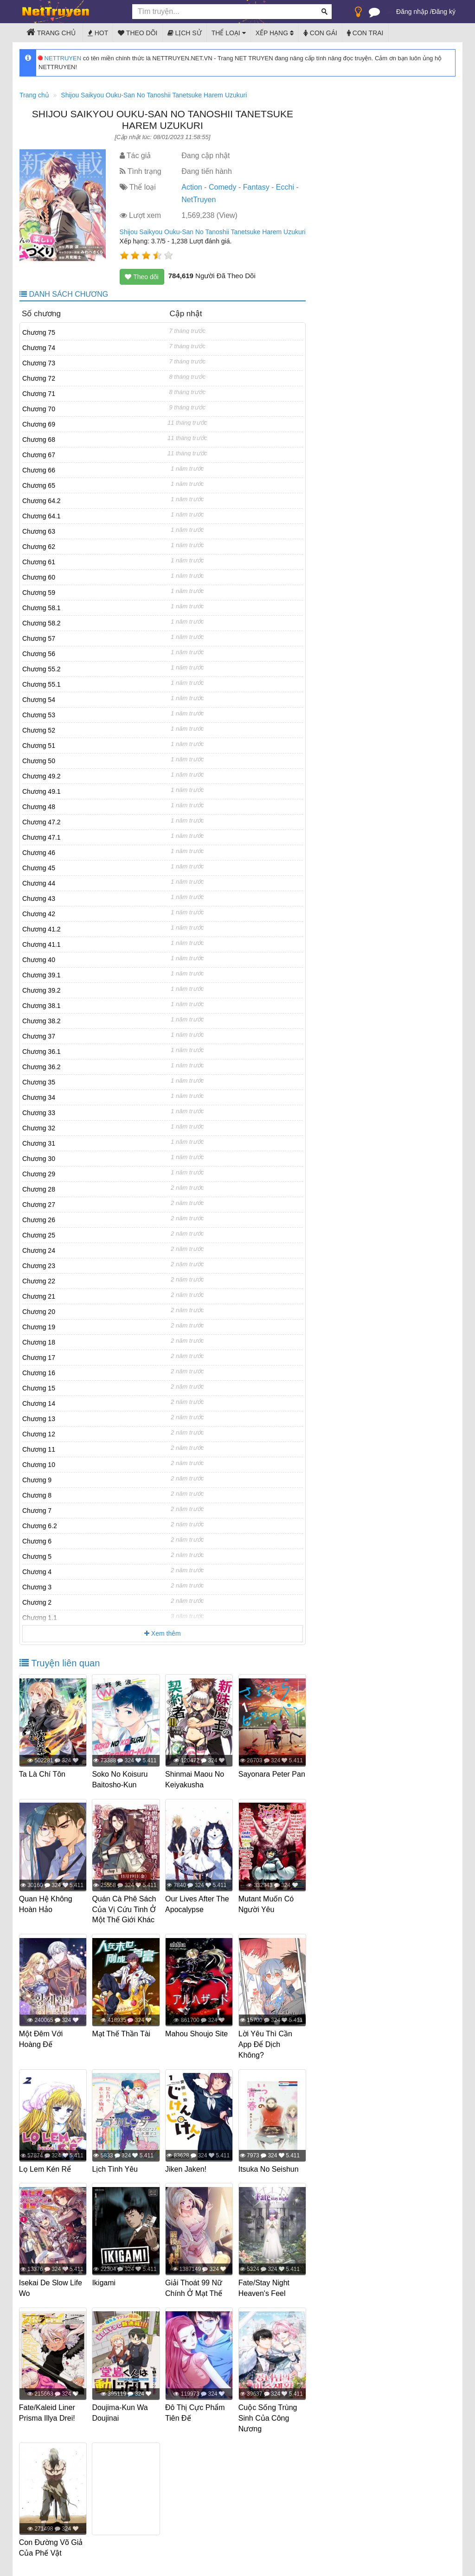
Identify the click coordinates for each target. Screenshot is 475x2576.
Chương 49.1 (41, 791)
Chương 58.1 (41, 608)
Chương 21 (38, 1296)
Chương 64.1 (41, 516)
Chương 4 (36, 1571)
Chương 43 (38, 898)
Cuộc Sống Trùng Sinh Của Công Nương (268, 2415)
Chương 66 (38, 470)
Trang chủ (51, 32)
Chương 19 (38, 1327)
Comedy (223, 187)
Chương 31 (38, 1143)
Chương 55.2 (41, 669)
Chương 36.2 (41, 1067)
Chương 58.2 (41, 623)
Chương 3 (36, 1587)
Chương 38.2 (41, 1021)
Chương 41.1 (41, 944)
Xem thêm (162, 1633)
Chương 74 (38, 347)
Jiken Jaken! (186, 2168)
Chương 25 (38, 1235)
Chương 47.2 (41, 822)
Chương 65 (38, 485)
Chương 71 (38, 393)
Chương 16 (38, 1373)
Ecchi (285, 187)
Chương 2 (36, 1602)
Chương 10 (38, 1464)
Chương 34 (38, 1097)
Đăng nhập (412, 11)
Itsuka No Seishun (269, 2168)
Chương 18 (38, 1342)
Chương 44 (38, 883)
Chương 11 (38, 1449)
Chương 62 (38, 546)
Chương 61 (38, 562)
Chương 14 (38, 1403)
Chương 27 (38, 1204)
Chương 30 (38, 1158)
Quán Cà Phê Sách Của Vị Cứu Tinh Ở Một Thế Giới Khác (125, 1909)
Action (191, 187)
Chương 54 (38, 699)
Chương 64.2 (41, 500)
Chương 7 (36, 1510)
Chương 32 (38, 1128)
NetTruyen (198, 200)
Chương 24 (38, 1250)
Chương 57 (38, 638)
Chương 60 (38, 577)
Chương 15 (38, 1388)
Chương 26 (38, 1220)
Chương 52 (38, 730)
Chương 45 (38, 868)
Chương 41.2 (41, 929)
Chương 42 (38, 914)
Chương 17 (38, 1357)
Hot (98, 33)
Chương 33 (38, 1112)
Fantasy (256, 187)
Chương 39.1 (41, 975)
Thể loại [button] (229, 33)
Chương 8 (36, 1495)
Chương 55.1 (41, 684)
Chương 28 (38, 1189)
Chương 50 (38, 761)
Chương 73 (38, 363)
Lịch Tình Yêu (116, 2168)
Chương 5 (36, 1556)
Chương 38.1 (41, 1005)
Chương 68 (38, 439)
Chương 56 (38, 653)
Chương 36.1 (41, 1051)
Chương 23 (38, 1265)
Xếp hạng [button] (275, 33)
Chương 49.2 (41, 776)
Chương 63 (38, 531)
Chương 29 (38, 1174)
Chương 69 (38, 424)
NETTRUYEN (60, 58)
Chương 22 (38, 1281)
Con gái (320, 33)
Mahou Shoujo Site (197, 2033)
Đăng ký (444, 11)
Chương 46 (38, 852)
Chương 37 (38, 1036)
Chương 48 (38, 806)
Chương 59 (38, 592)
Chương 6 (36, 1541)
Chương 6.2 (39, 1526)
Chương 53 (38, 715)
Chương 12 (38, 1434)
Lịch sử (184, 33)
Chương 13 (38, 1418)
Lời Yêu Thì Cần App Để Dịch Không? (266, 2043)
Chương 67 (38, 455)
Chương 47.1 (41, 837)
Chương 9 (36, 1480)
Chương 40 (38, 959)
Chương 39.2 (41, 990)
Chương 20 (38, 1311)
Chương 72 (38, 378)
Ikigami (104, 2281)
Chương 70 (38, 409)
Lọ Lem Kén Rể (45, 2168)
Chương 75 (38, 332)
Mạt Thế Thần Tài (122, 2033)
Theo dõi (137, 33)
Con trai (365, 33)
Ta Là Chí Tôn (42, 1774)
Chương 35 (38, 1082)
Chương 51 (38, 745)
